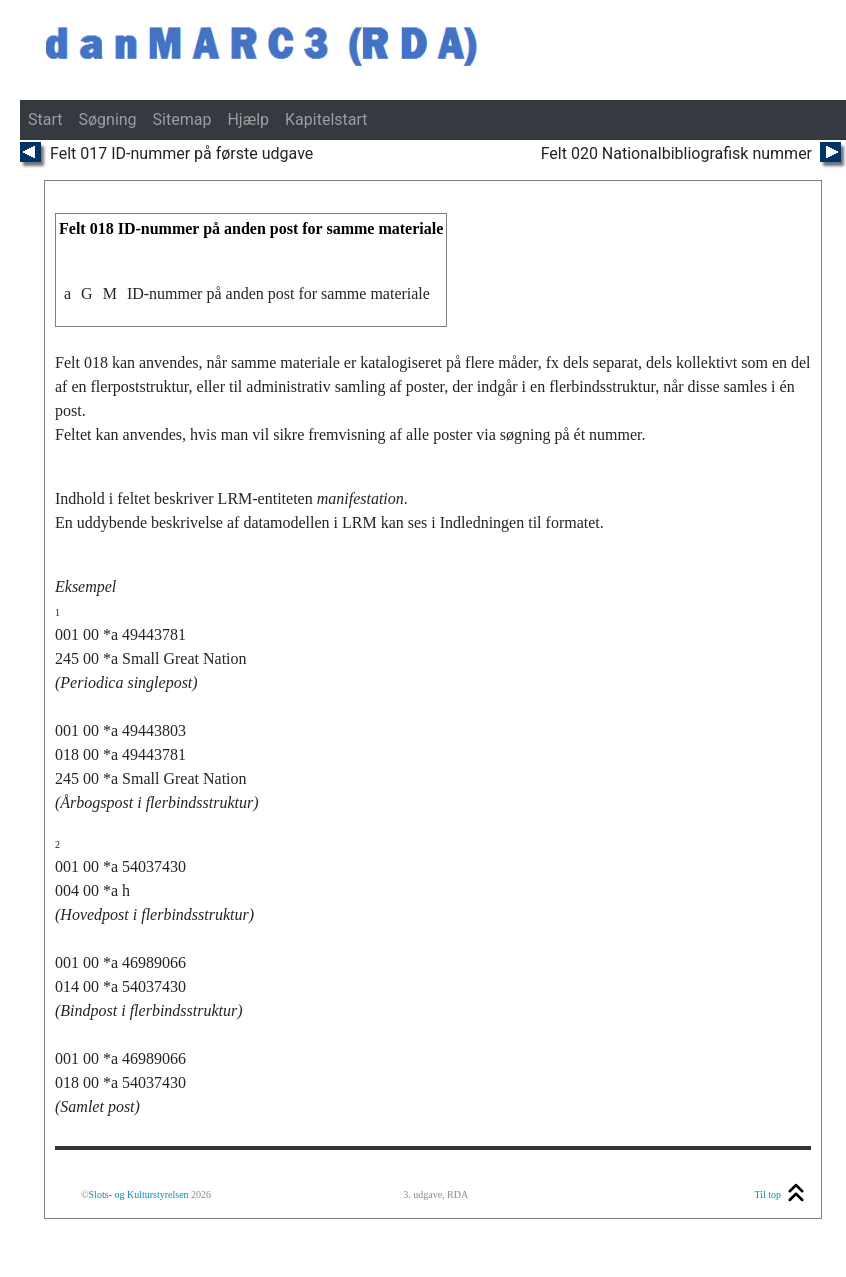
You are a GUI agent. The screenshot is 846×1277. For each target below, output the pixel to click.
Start (45, 119)
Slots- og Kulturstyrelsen (139, 1194)
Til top (767, 1194)
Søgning (107, 119)
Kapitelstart (326, 119)
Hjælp (248, 119)
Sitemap (182, 119)
